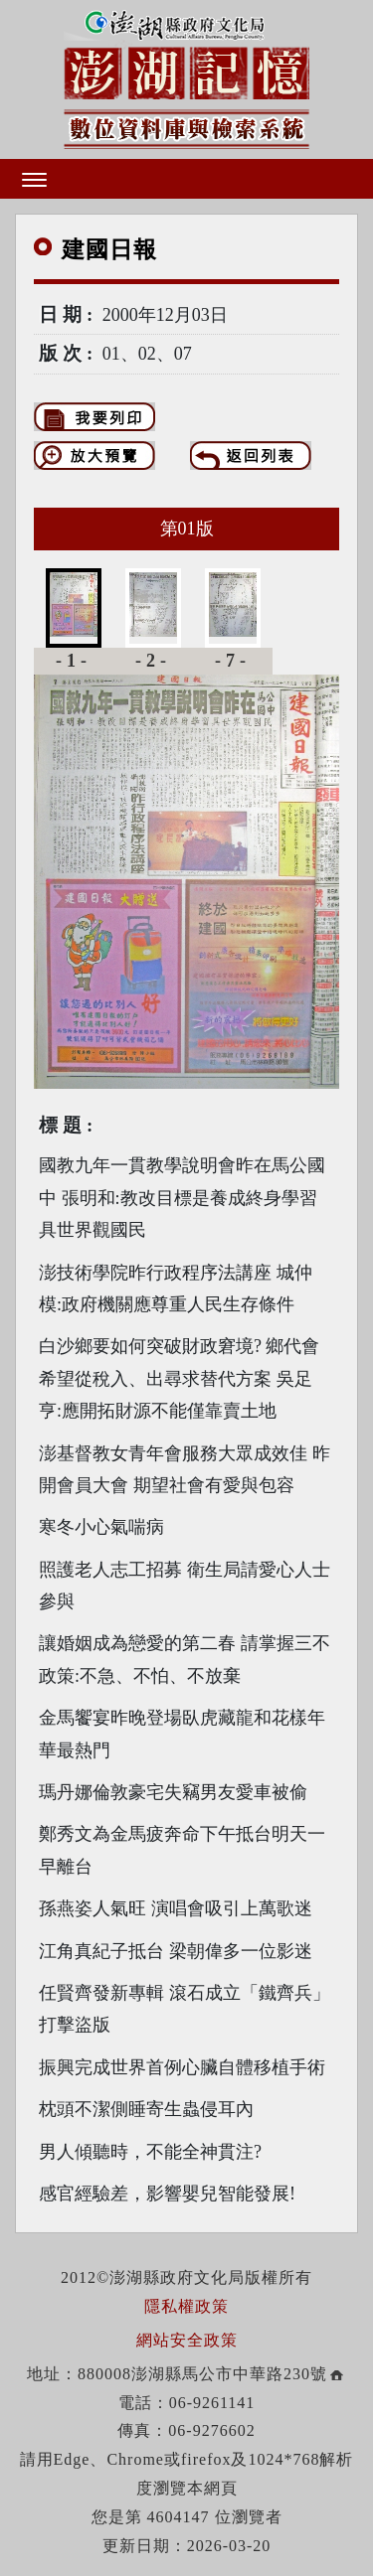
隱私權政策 (186, 2306)
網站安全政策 (187, 2340)
